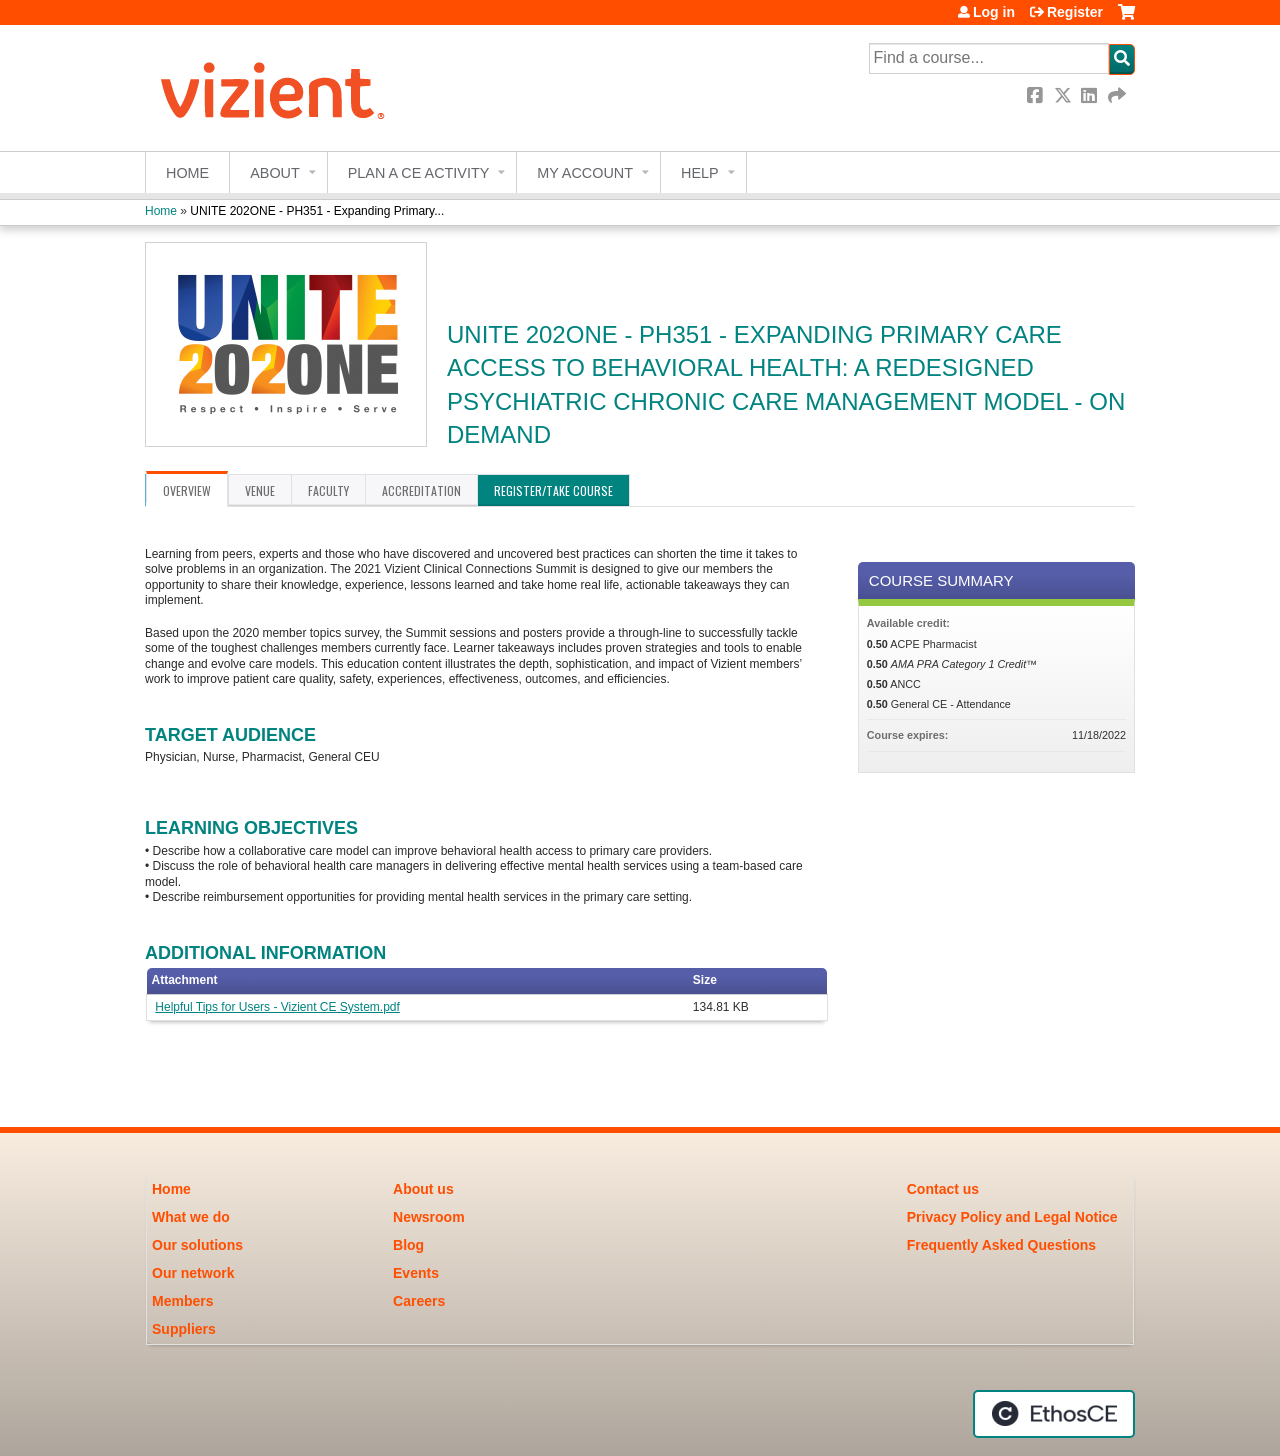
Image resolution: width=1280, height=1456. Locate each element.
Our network (193, 1273)
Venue (260, 490)
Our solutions (197, 1245)
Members (182, 1301)
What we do (191, 1217)
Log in (994, 12)
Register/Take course (553, 490)
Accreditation (421, 490)
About (275, 173)
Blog (408, 1245)
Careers (419, 1301)
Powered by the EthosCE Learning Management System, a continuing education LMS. (1054, 1414)
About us (423, 1189)
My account (585, 173)
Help (700, 173)
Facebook (1037, 95)
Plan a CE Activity (419, 173)
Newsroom (429, 1217)
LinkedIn (1091, 95)
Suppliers (184, 1329)
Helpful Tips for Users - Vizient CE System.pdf (277, 1007)
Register (1075, 12)
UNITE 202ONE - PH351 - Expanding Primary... (317, 211)
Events (416, 1273)
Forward (1118, 95)
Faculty (328, 490)
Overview (187, 490)
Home (187, 173)
